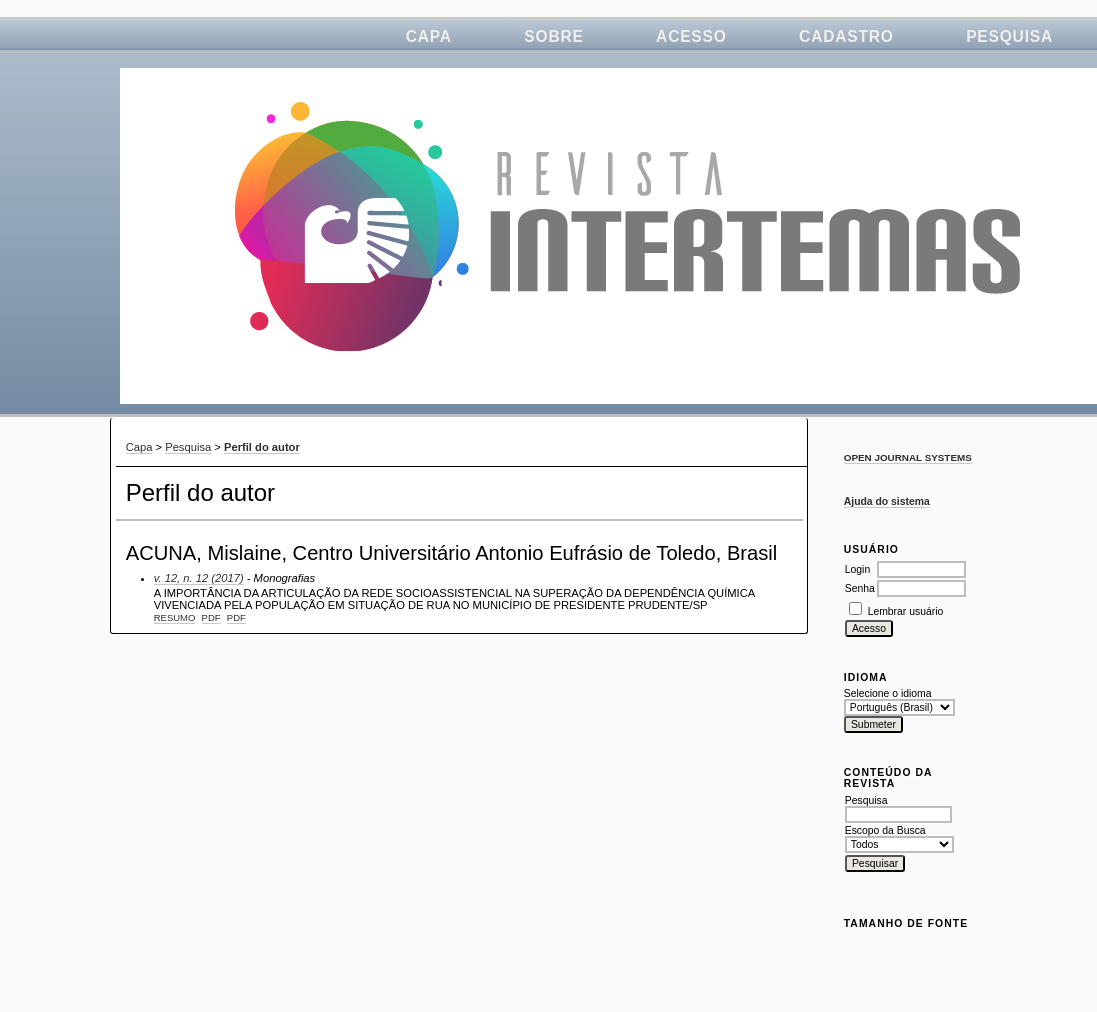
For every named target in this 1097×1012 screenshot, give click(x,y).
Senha (860, 588)
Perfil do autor (262, 447)
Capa (429, 36)
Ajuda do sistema (887, 501)
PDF (211, 617)
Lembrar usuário (906, 611)
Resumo (175, 617)
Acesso (691, 36)
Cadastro (846, 36)
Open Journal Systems (908, 457)
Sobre (553, 36)
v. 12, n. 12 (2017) (199, 578)
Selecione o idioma (888, 693)
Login (857, 569)
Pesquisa (1009, 36)
